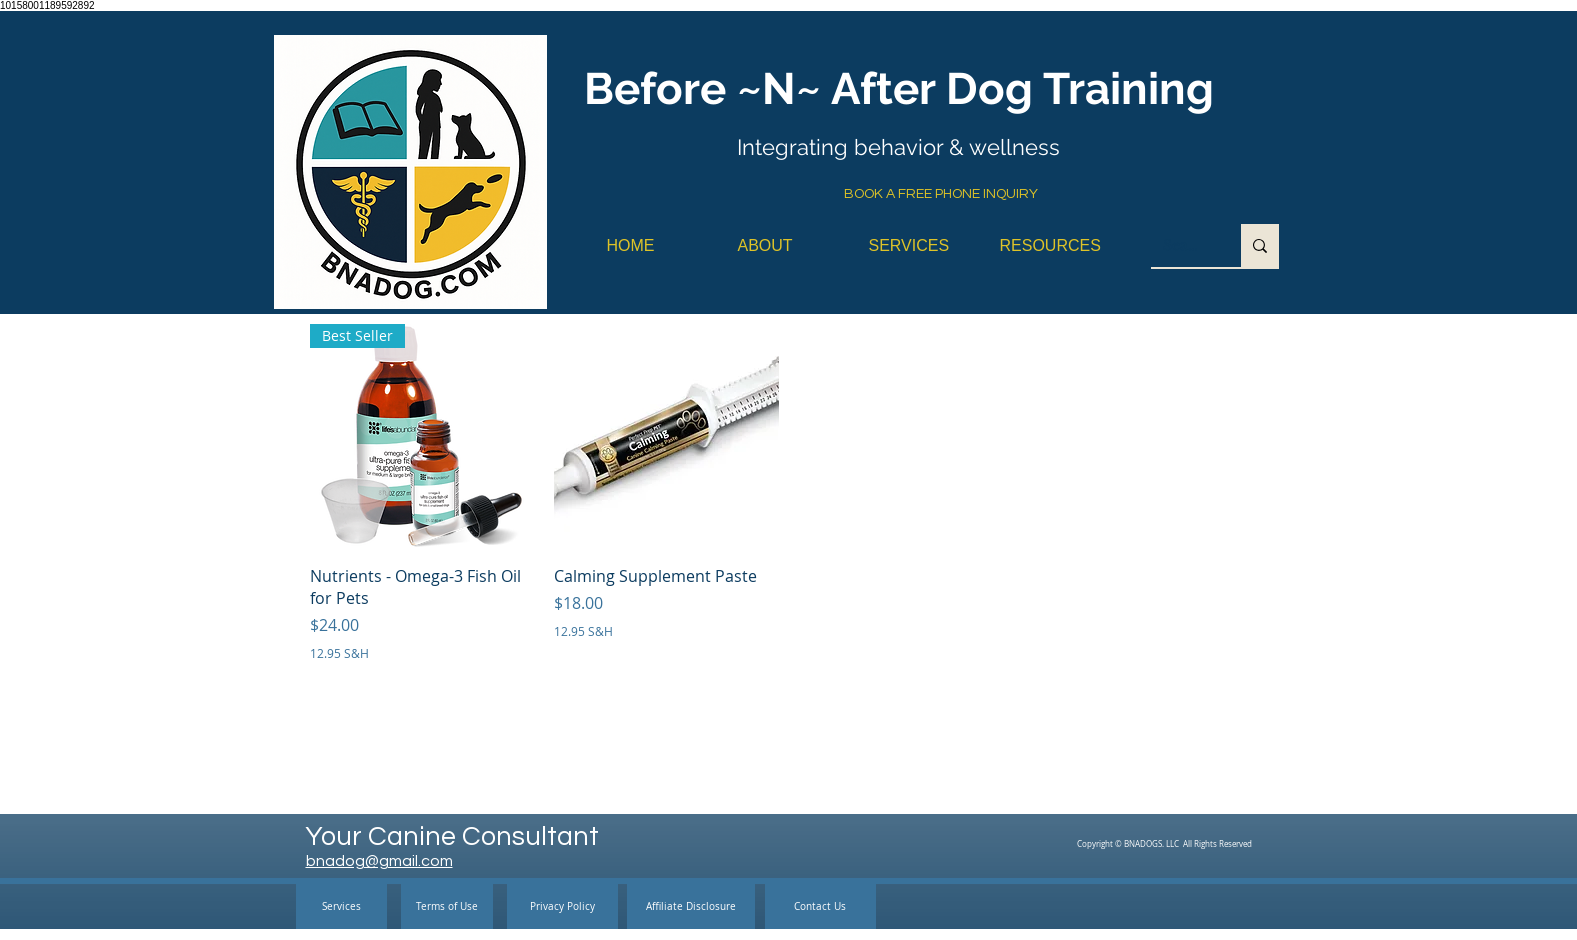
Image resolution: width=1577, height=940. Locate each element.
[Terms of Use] (447, 906)
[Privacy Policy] (562, 906)
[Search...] (1181, 245)
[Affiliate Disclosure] (691, 906)
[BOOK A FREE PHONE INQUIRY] (941, 195)
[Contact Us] (820, 906)
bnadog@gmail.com (379, 861)
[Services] (341, 906)
